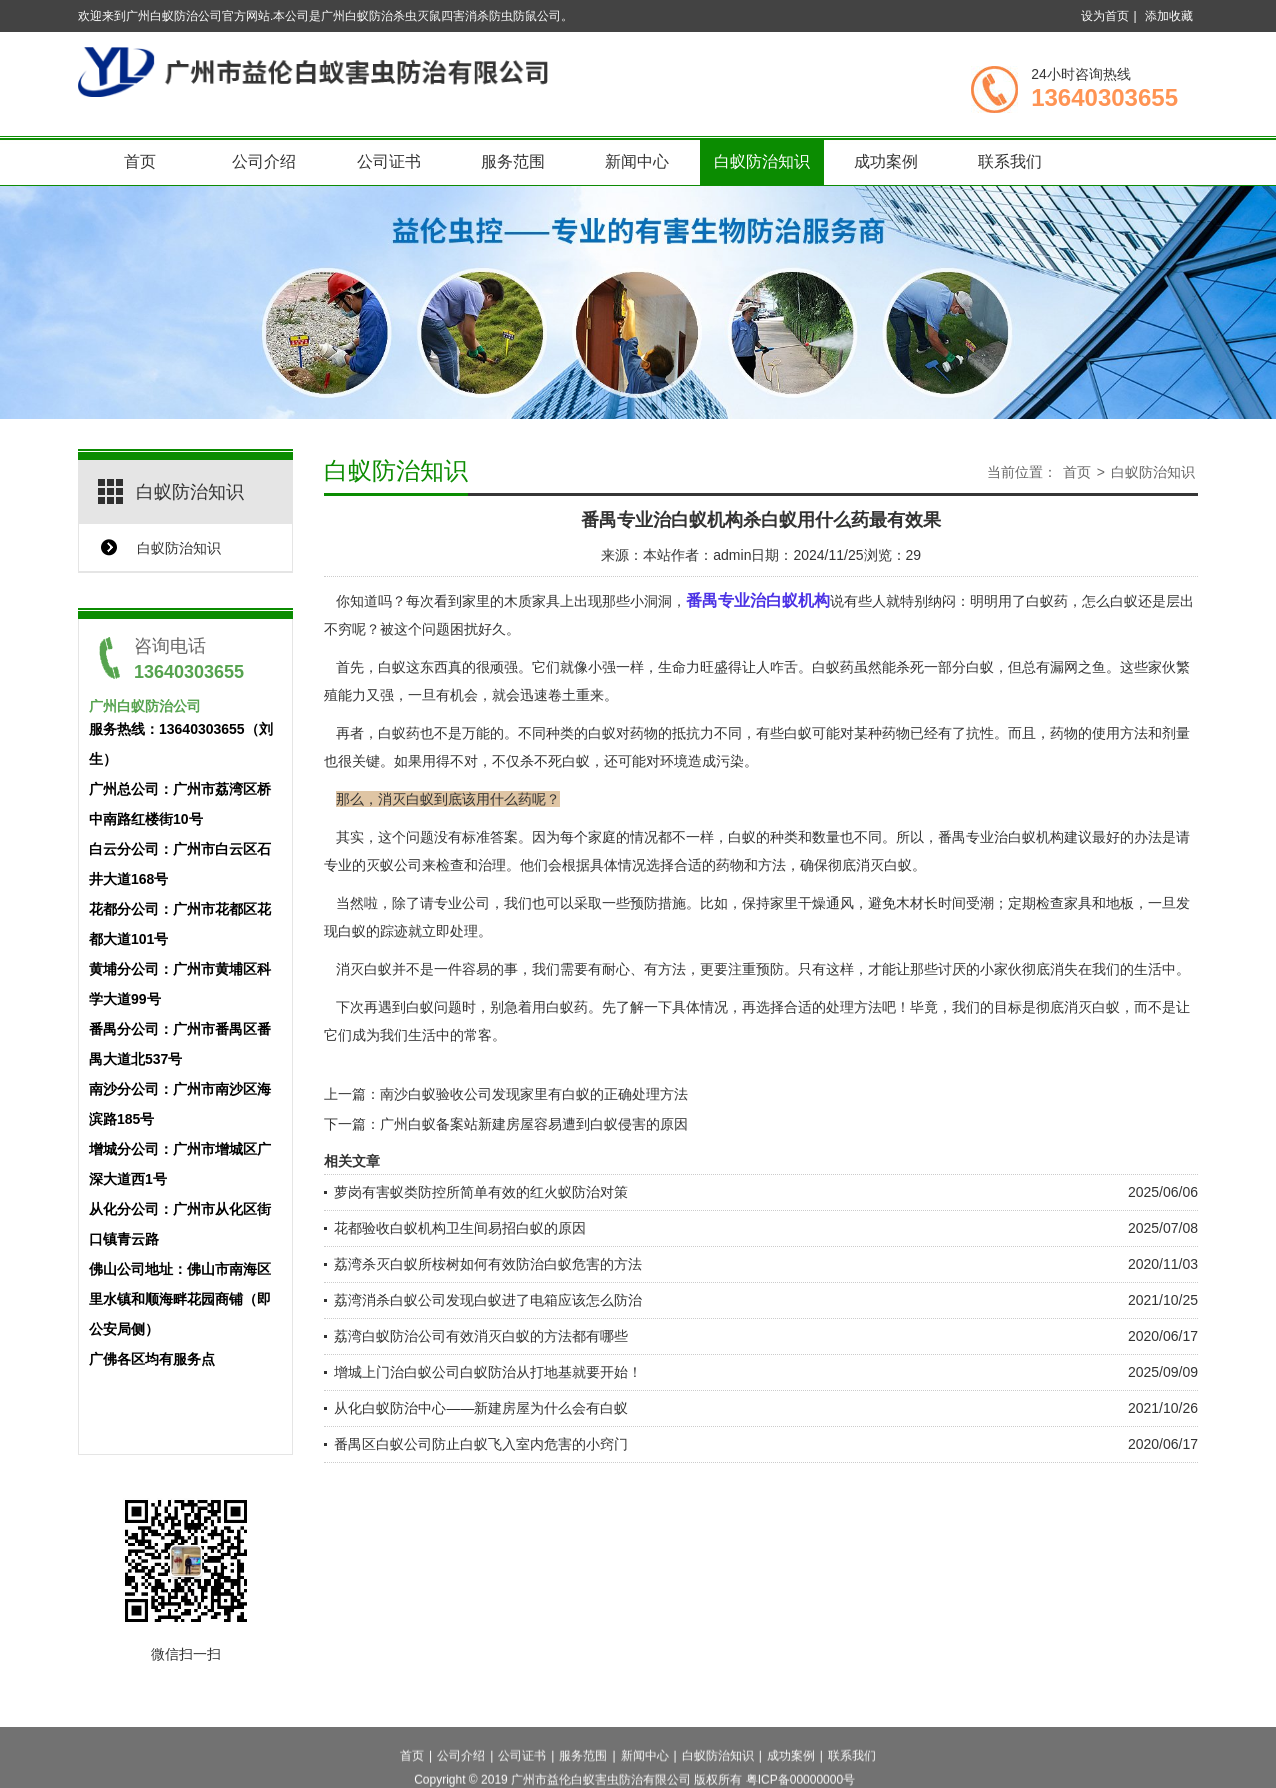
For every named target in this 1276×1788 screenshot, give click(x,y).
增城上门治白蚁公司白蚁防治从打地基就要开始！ (488, 1372)
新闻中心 (637, 161)
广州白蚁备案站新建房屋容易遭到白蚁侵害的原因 (534, 1124)
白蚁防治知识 (762, 161)
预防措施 (658, 903)
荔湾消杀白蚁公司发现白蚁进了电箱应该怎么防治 (488, 1300)
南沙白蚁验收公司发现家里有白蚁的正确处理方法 (534, 1094)
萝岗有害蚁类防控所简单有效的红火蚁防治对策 (481, 1192)
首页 (140, 161)
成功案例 (886, 161)
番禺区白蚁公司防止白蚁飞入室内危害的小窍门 (481, 1444)
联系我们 (1010, 161)
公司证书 (389, 161)
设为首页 (1105, 16)
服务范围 (513, 161)
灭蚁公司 (394, 865)
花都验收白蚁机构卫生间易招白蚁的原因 (460, 1228)
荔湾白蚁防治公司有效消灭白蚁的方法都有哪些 (481, 1336)
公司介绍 (264, 161)
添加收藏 (1169, 16)
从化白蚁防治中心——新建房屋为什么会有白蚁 (481, 1408)
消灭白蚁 (1092, 1007)
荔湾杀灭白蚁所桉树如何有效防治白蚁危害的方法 (488, 1264)
